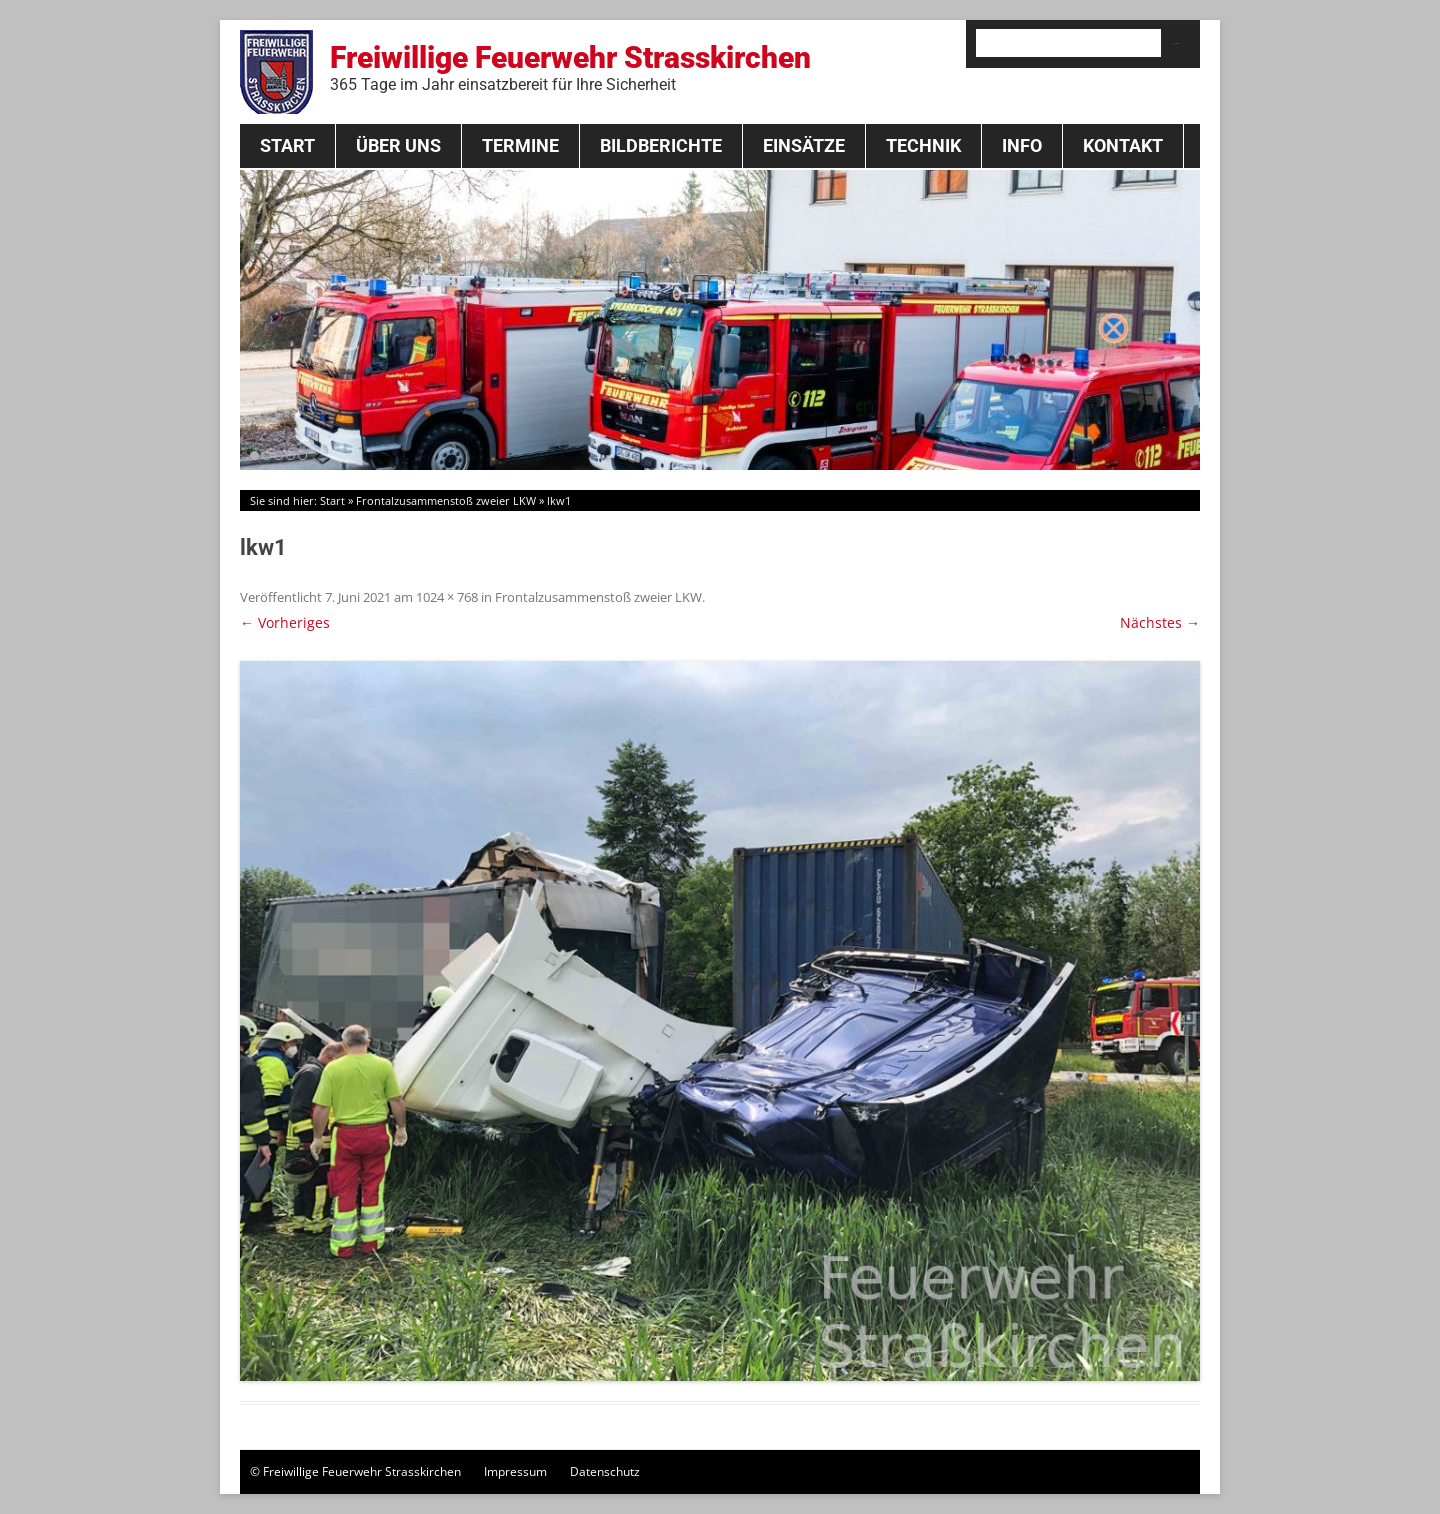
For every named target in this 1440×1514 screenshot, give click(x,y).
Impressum (515, 1471)
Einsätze (804, 145)
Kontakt (1123, 145)
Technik (923, 145)
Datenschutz (605, 1471)
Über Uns (398, 145)
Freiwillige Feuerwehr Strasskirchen (570, 67)
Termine (520, 145)
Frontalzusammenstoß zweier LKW (446, 500)
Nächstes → (1160, 622)
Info (1022, 145)
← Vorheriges (285, 622)
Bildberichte (661, 145)
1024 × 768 (447, 597)
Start (287, 145)
